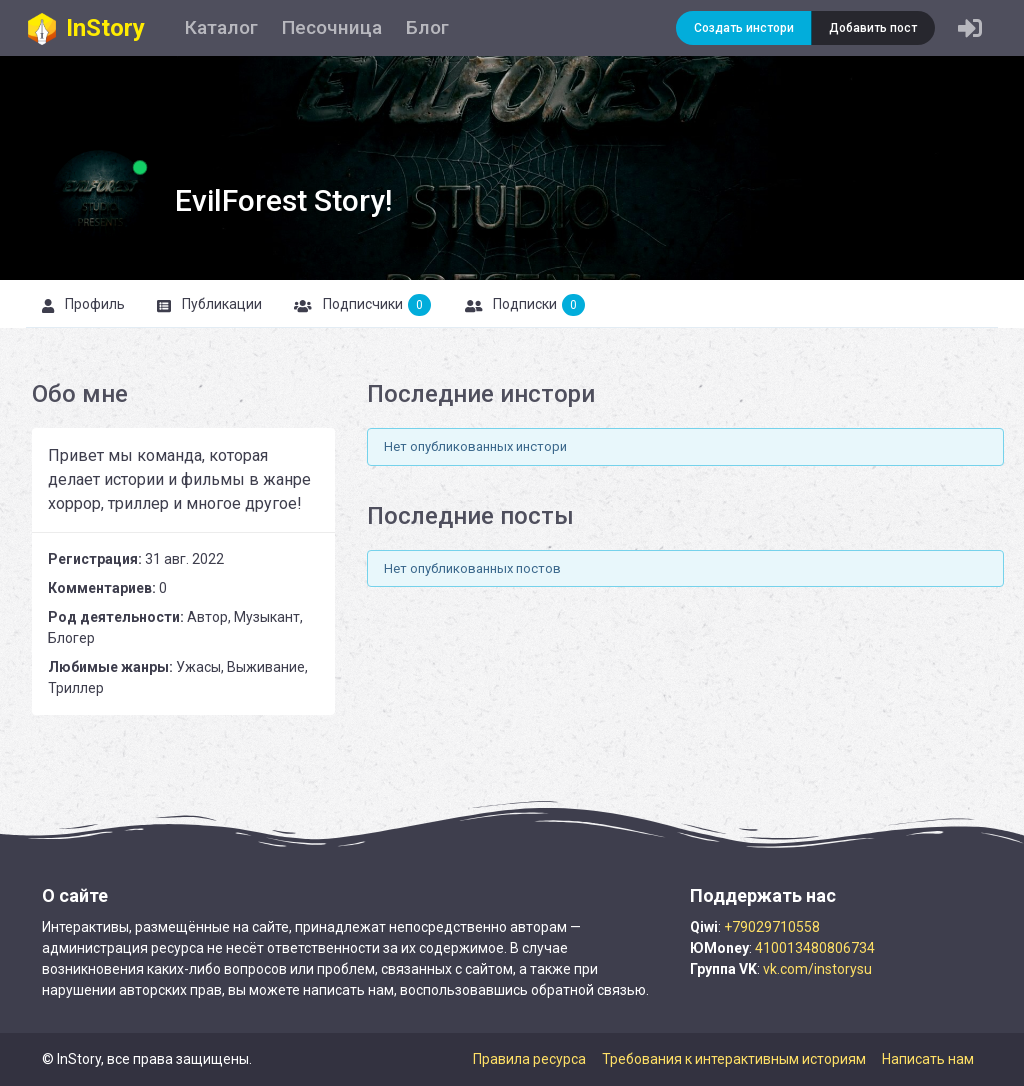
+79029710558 (772, 927)
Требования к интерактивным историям (734, 1059)
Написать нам (928, 1059)
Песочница (332, 27)
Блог (427, 27)
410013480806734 (815, 948)
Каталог (221, 27)
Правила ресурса (529, 1059)
